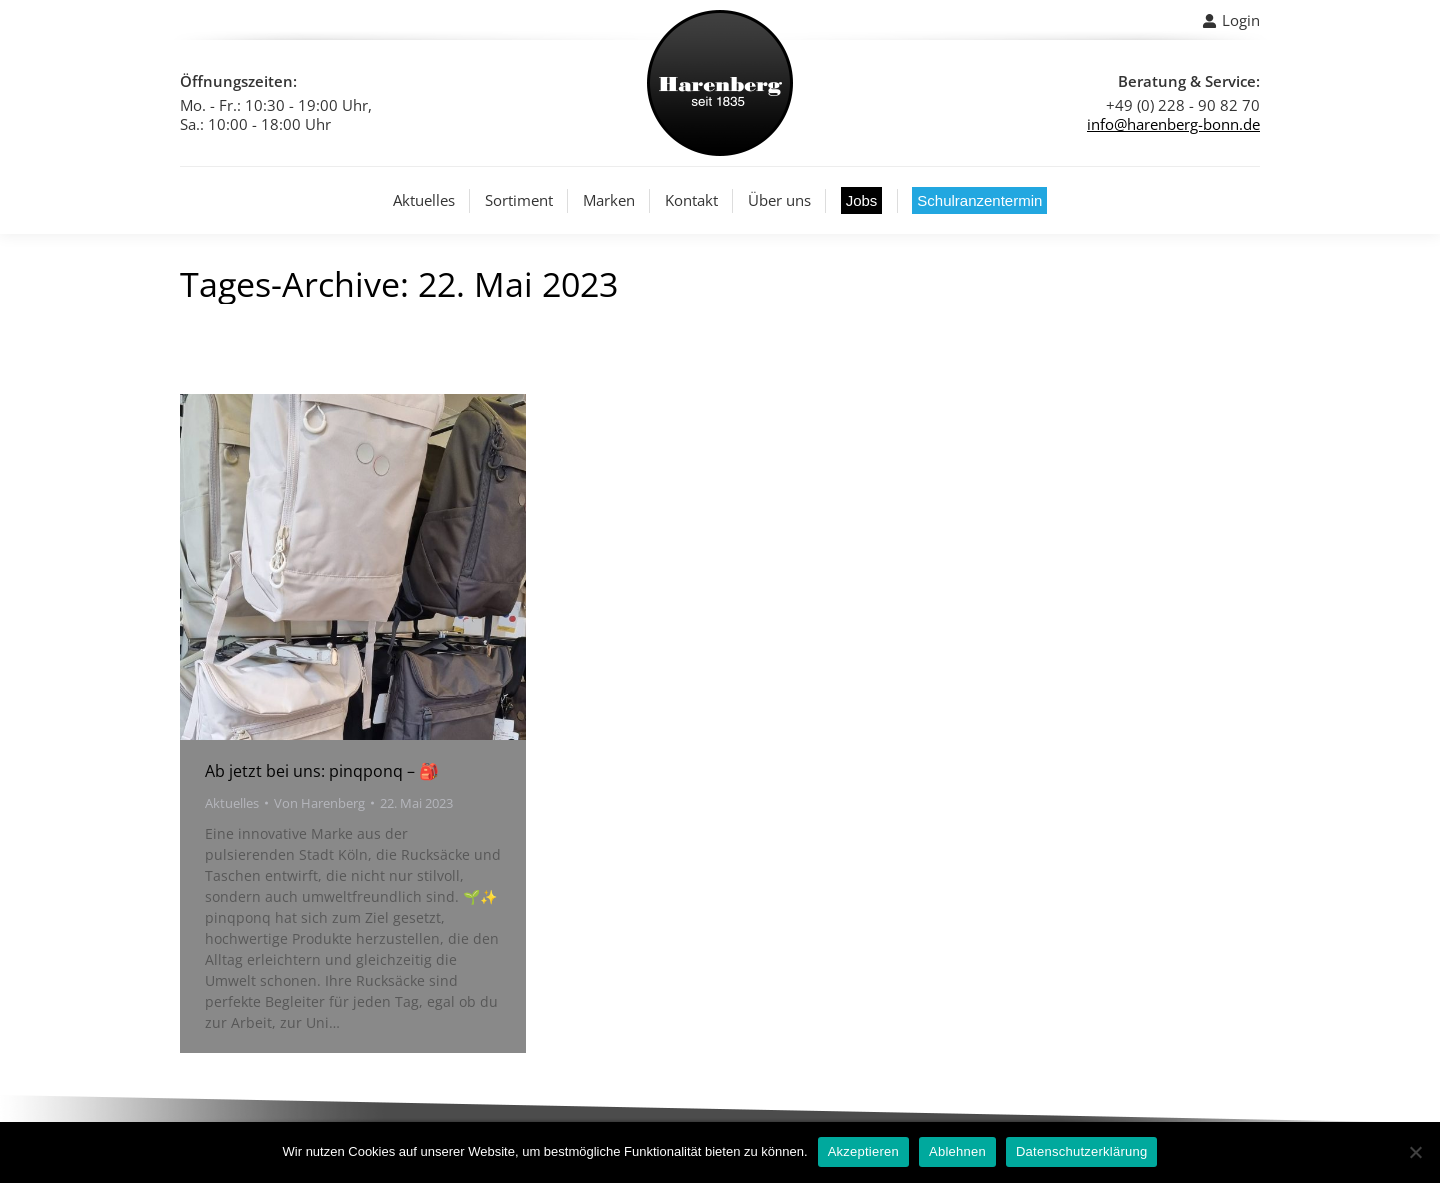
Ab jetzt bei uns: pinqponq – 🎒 (322, 771)
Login (1231, 20)
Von (319, 803)
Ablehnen (957, 1151)
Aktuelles (232, 803)
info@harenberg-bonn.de (1173, 124)
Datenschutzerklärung (1081, 1151)
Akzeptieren (863, 1151)
